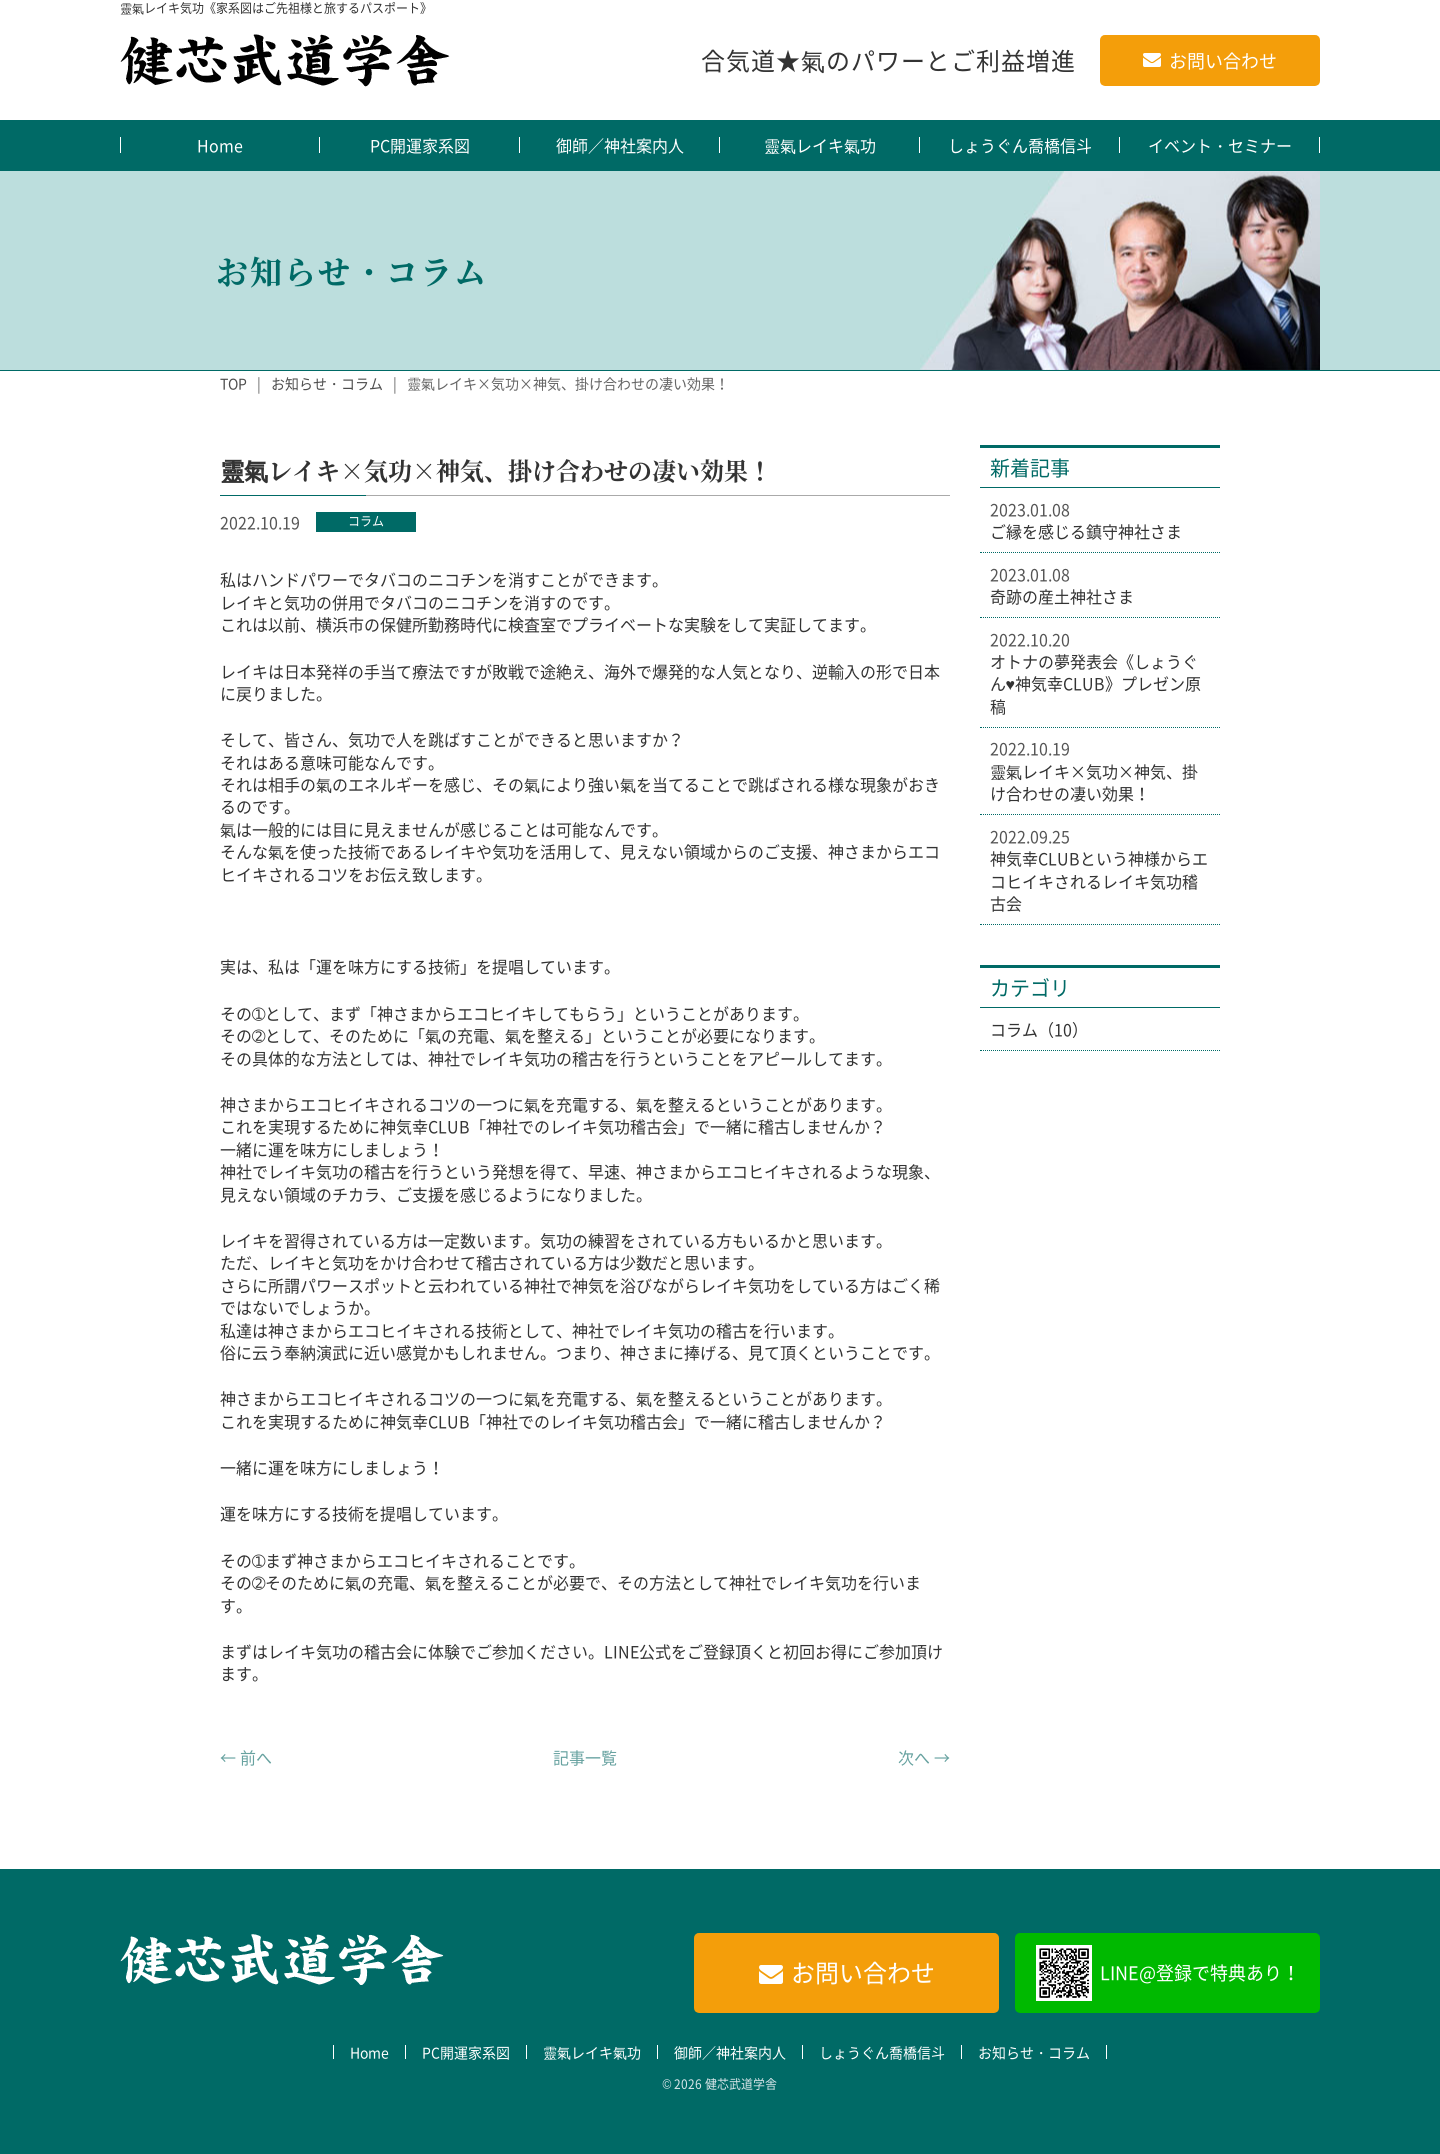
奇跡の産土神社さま (1062, 596)
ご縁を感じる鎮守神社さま (1086, 531)
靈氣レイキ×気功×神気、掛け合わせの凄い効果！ (1094, 782)
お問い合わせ (1223, 60)
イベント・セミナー (1220, 145)
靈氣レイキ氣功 (820, 145)
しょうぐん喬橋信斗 (1020, 145)
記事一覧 (585, 1757)
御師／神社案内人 (620, 145)
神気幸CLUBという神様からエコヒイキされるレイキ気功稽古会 (1099, 880)
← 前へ (246, 1757)
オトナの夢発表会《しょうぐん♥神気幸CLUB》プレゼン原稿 (1096, 683)
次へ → (924, 1757)
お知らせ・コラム (327, 383)
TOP (233, 383)
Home (220, 145)
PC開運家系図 (420, 145)
